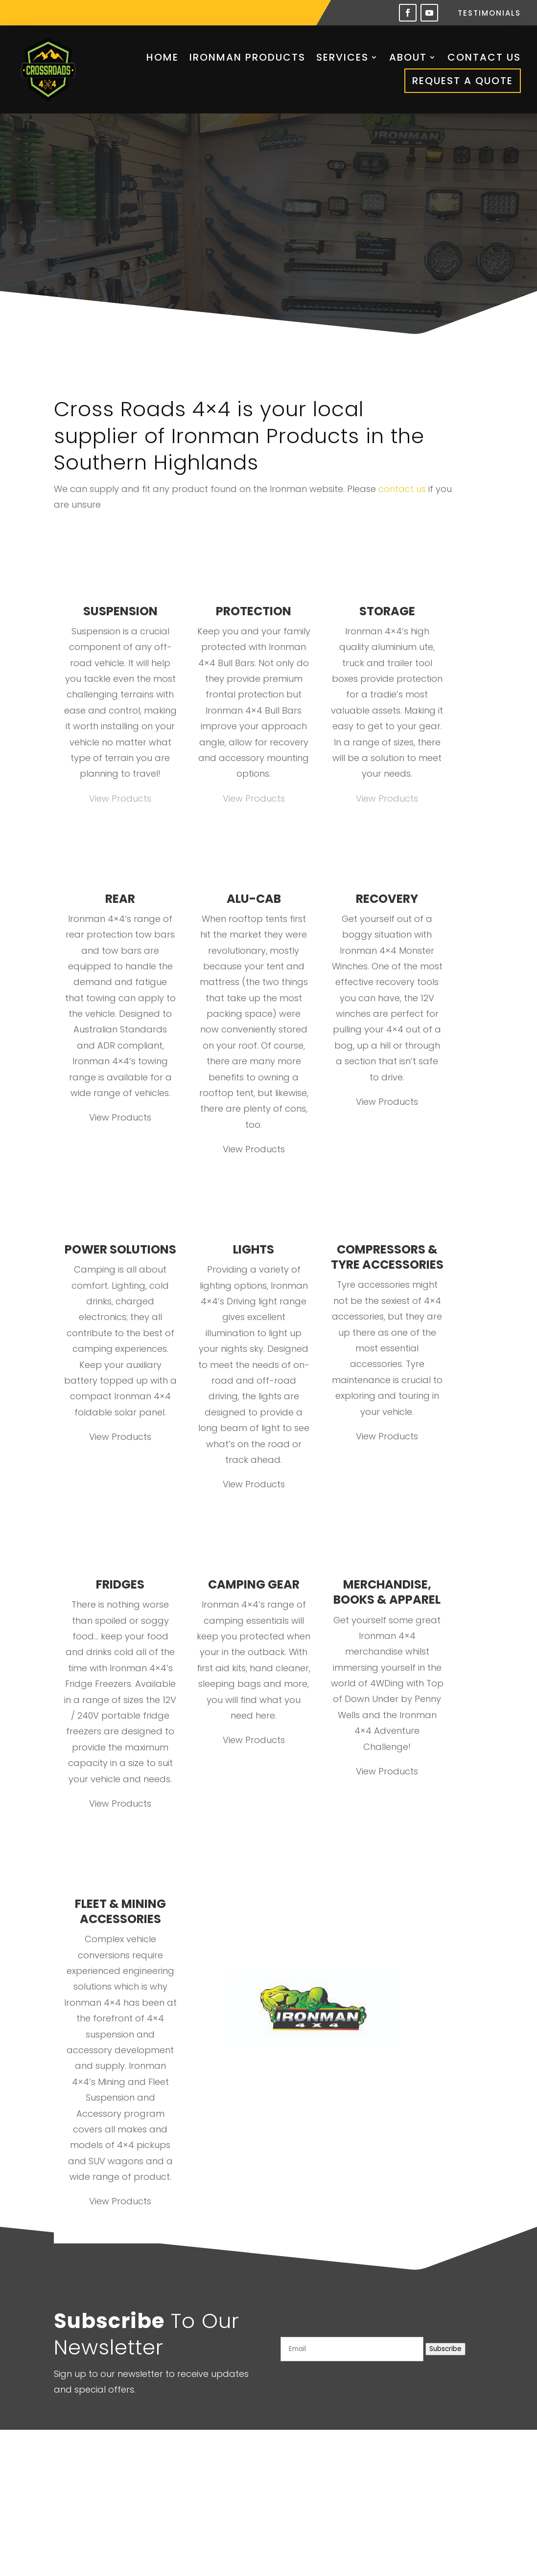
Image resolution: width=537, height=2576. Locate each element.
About (408, 57)
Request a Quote (462, 81)
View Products (120, 798)
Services (342, 57)
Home (162, 57)
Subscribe (445, 2348)
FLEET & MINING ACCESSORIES (120, 1911)
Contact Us (484, 57)
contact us (402, 489)
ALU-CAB (254, 899)
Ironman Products (247, 57)
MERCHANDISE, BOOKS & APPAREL (387, 1592)
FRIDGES (120, 1584)
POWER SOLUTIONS (120, 1249)
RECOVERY (387, 899)
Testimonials (489, 14)
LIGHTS (253, 1249)
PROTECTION (253, 611)
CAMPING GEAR (254, 1584)
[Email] (351, 2349)
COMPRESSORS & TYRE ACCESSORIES (387, 1257)
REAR (120, 899)
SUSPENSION (120, 611)
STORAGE (387, 611)
